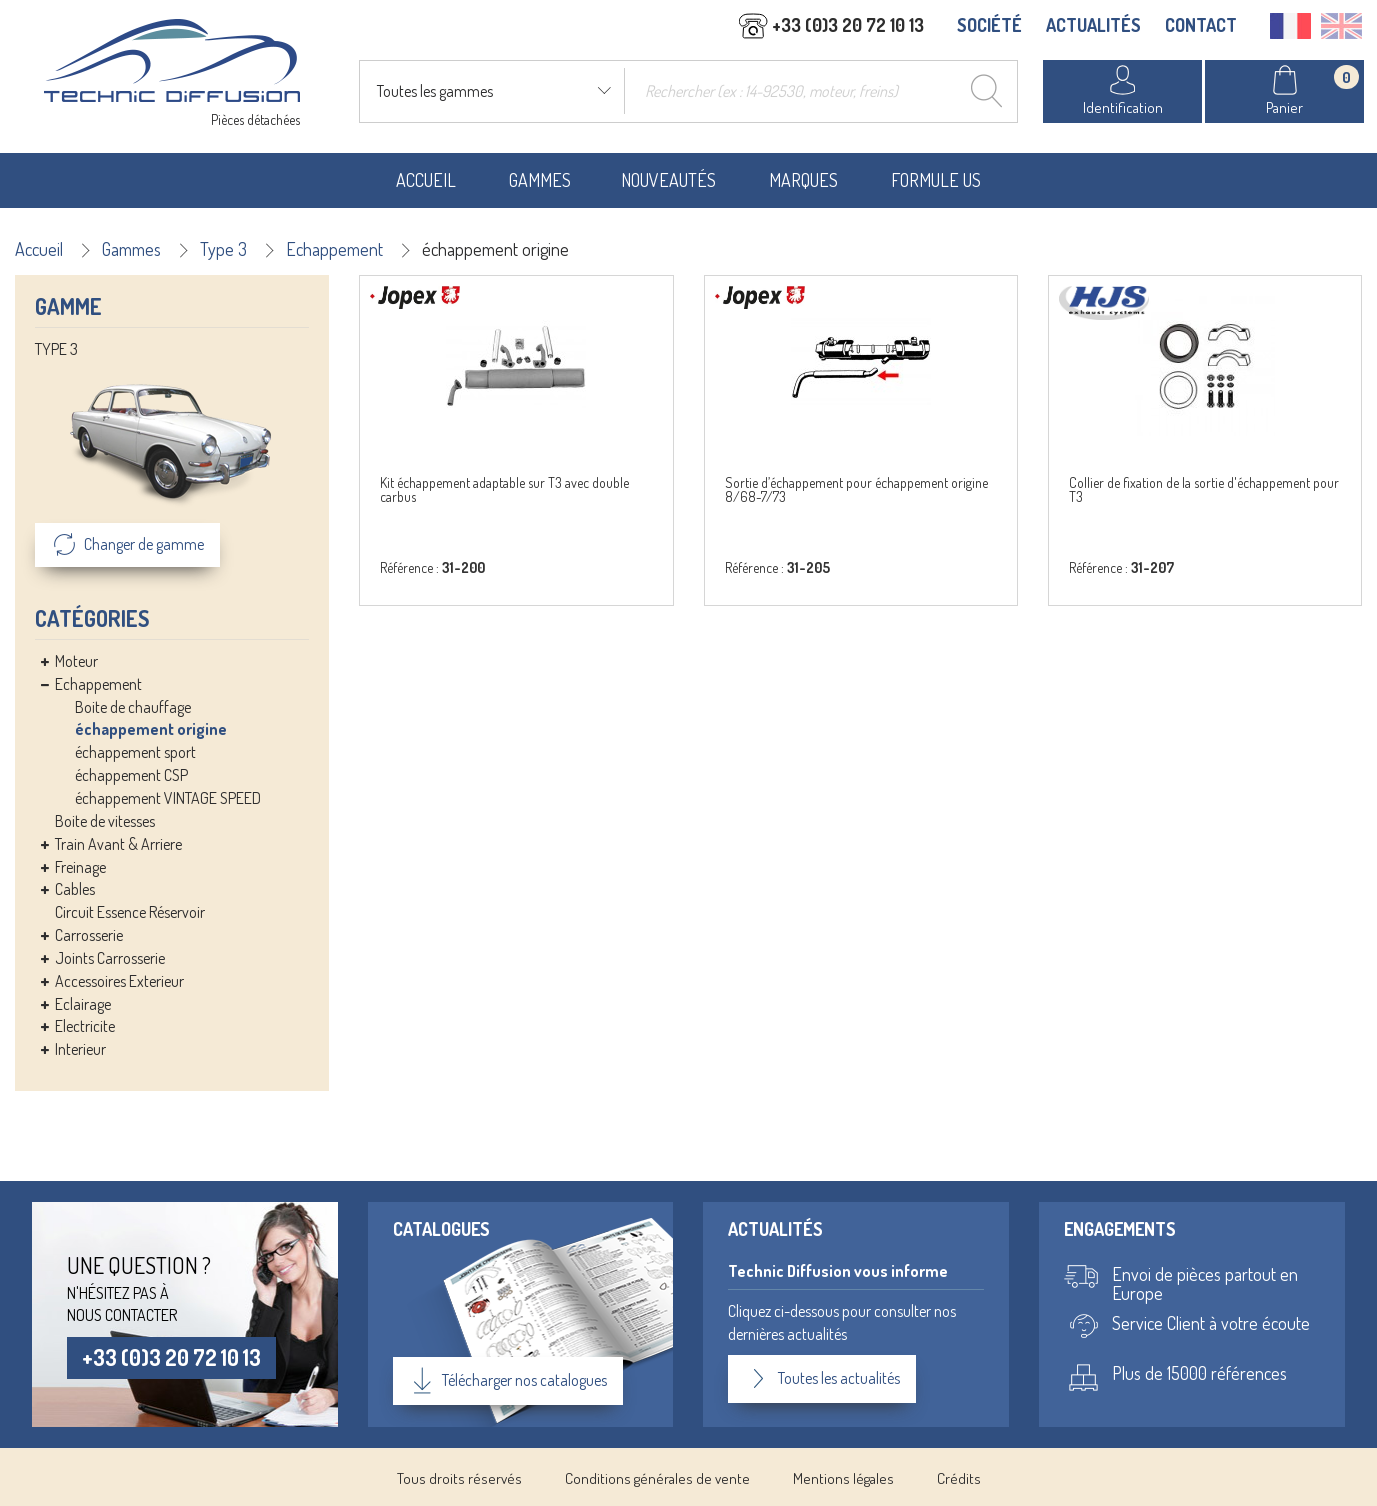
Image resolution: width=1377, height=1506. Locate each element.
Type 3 (223, 247)
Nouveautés (668, 178)
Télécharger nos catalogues (509, 1378)
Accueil (426, 178)
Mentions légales (843, 1475)
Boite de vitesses (105, 819)
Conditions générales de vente (657, 1475)
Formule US (936, 178)
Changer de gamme (127, 543)
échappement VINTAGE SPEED (168, 796)
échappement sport (135, 751)
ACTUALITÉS (1093, 27)
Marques (803, 178)
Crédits (959, 1475)
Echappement (334, 247)
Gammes (540, 178)
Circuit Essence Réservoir (130, 911)
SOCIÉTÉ (989, 27)
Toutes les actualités (822, 1377)
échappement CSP (131, 774)
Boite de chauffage (133, 705)
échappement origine (151, 728)
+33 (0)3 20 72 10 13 (174, 1355)
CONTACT (1201, 27)
